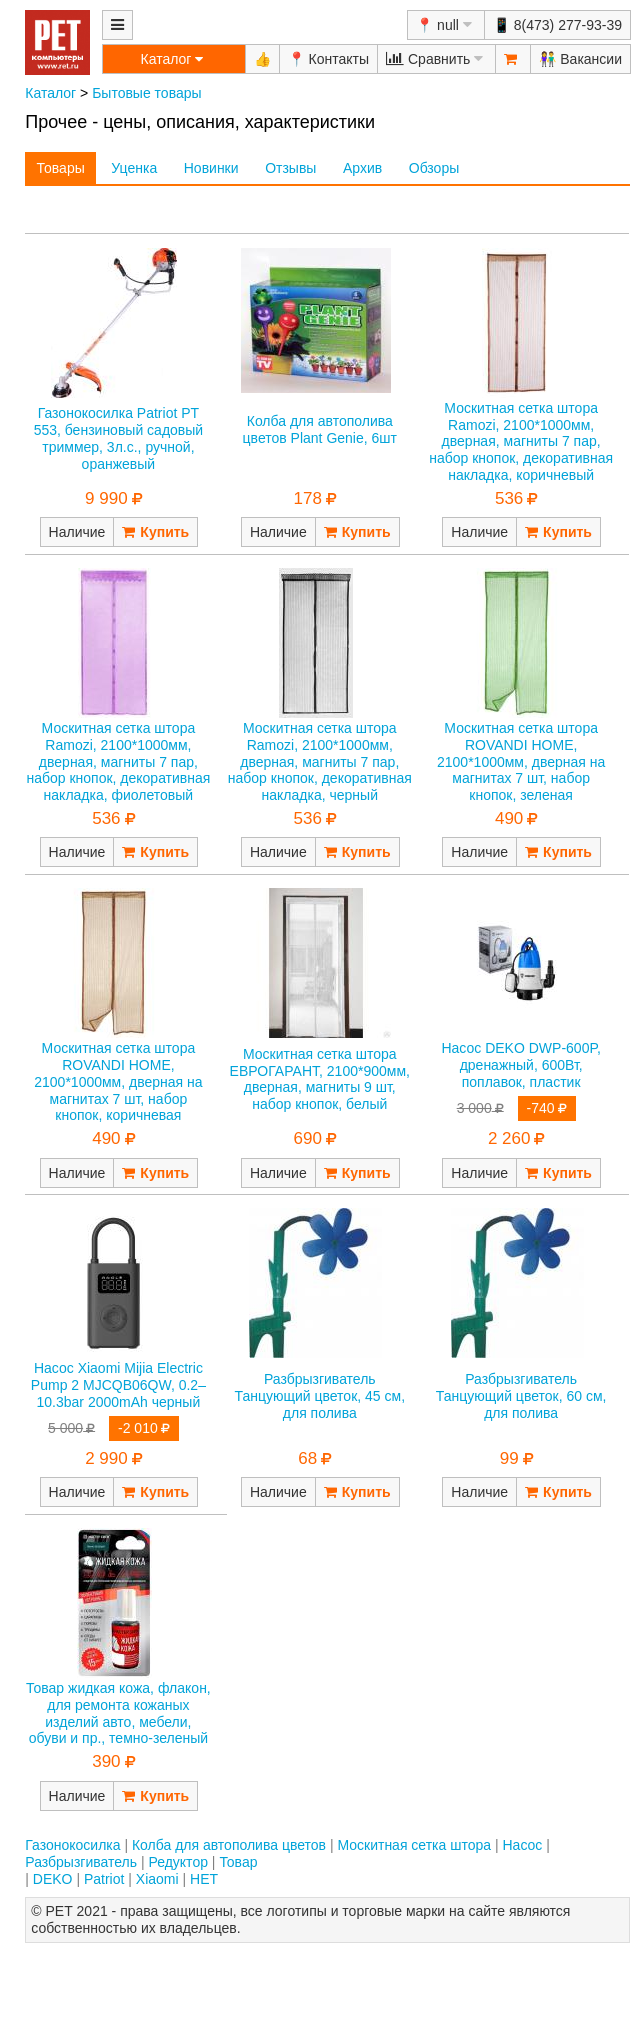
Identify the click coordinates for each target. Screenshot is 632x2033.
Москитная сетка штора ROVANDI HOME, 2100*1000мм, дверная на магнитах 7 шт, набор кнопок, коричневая (118, 1081)
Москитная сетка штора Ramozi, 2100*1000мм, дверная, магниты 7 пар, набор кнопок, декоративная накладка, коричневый (521, 441)
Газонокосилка (72, 1845)
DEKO (53, 1879)
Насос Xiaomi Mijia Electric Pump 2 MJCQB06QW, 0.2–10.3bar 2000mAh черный (118, 1385)
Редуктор (177, 1862)
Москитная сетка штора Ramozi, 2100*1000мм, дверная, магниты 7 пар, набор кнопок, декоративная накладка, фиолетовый (118, 761)
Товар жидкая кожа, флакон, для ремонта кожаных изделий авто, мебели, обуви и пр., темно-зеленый (118, 1713)
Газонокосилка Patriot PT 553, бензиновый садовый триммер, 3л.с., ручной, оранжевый (119, 438)
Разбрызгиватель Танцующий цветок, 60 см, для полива (521, 1396)
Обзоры (434, 168)
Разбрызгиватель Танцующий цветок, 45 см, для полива (319, 1396)
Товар (238, 1862)
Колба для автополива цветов (229, 1845)
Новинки (211, 168)
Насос (522, 1845)
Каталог (50, 93)
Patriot (104, 1879)
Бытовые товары (146, 93)
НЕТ (204, 1879)
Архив (362, 168)
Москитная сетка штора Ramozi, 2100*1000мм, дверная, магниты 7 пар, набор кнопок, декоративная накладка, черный (320, 761)
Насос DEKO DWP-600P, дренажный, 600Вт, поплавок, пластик (520, 1065)
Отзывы (290, 168)
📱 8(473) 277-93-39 (557, 25)
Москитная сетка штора (414, 1845)
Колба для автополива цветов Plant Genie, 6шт (320, 429)
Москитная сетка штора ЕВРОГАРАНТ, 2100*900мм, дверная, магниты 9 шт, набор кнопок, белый (320, 1079)
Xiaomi (157, 1879)
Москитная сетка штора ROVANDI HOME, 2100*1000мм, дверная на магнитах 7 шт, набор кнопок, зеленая (521, 761)
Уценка (134, 168)
